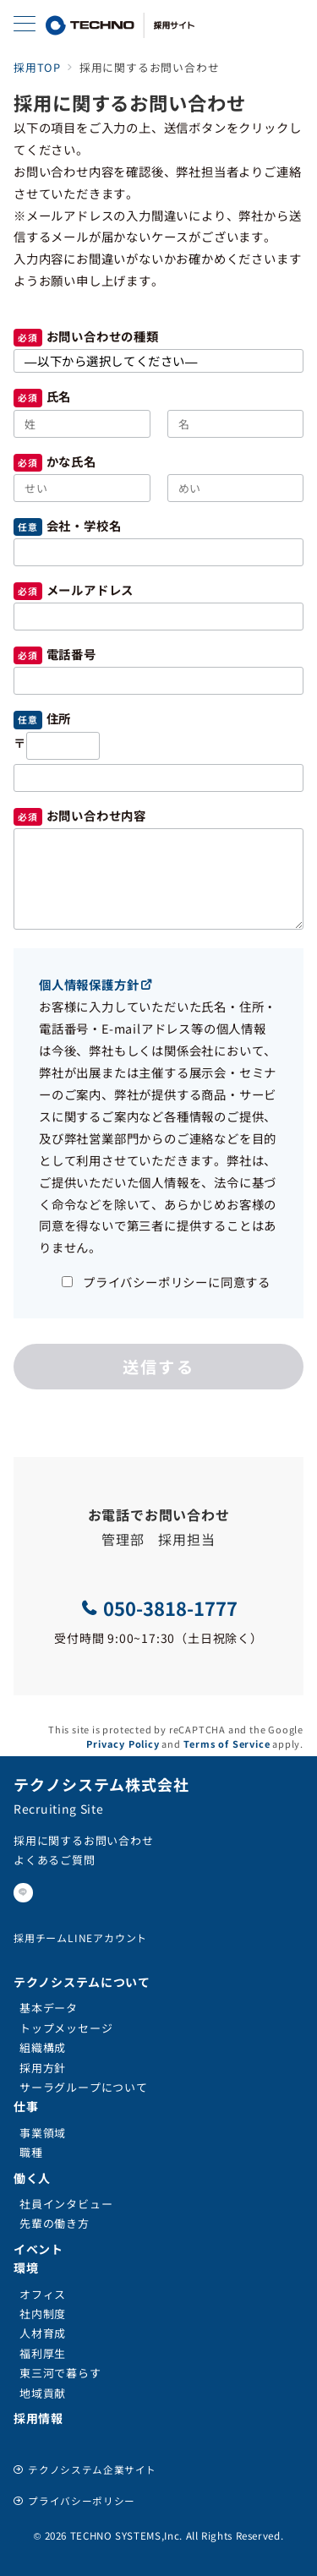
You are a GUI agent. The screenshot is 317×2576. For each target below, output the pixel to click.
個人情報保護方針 (96, 984)
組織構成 (42, 2047)
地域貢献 (42, 2393)
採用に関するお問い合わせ (84, 1840)
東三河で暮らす (60, 2373)
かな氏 (65, 461)
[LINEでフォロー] (23, 1892)
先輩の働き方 (54, 2223)
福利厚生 (42, 2353)
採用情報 (38, 2418)
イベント (38, 2248)
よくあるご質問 (55, 1860)
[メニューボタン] (25, 25)
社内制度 (42, 2314)
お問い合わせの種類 (102, 336)
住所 (59, 718)
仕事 (26, 2106)
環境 (26, 2267)
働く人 (32, 2177)
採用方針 (42, 2068)
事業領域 (42, 2133)
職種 (31, 2152)
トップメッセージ (65, 2028)
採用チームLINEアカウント (80, 1937)
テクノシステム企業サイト (92, 2469)
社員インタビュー (65, 2204)
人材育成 (42, 2333)
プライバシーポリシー (81, 2501)
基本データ (48, 2008)
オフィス (42, 2294)
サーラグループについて (83, 2087)
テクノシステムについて (82, 1981)
